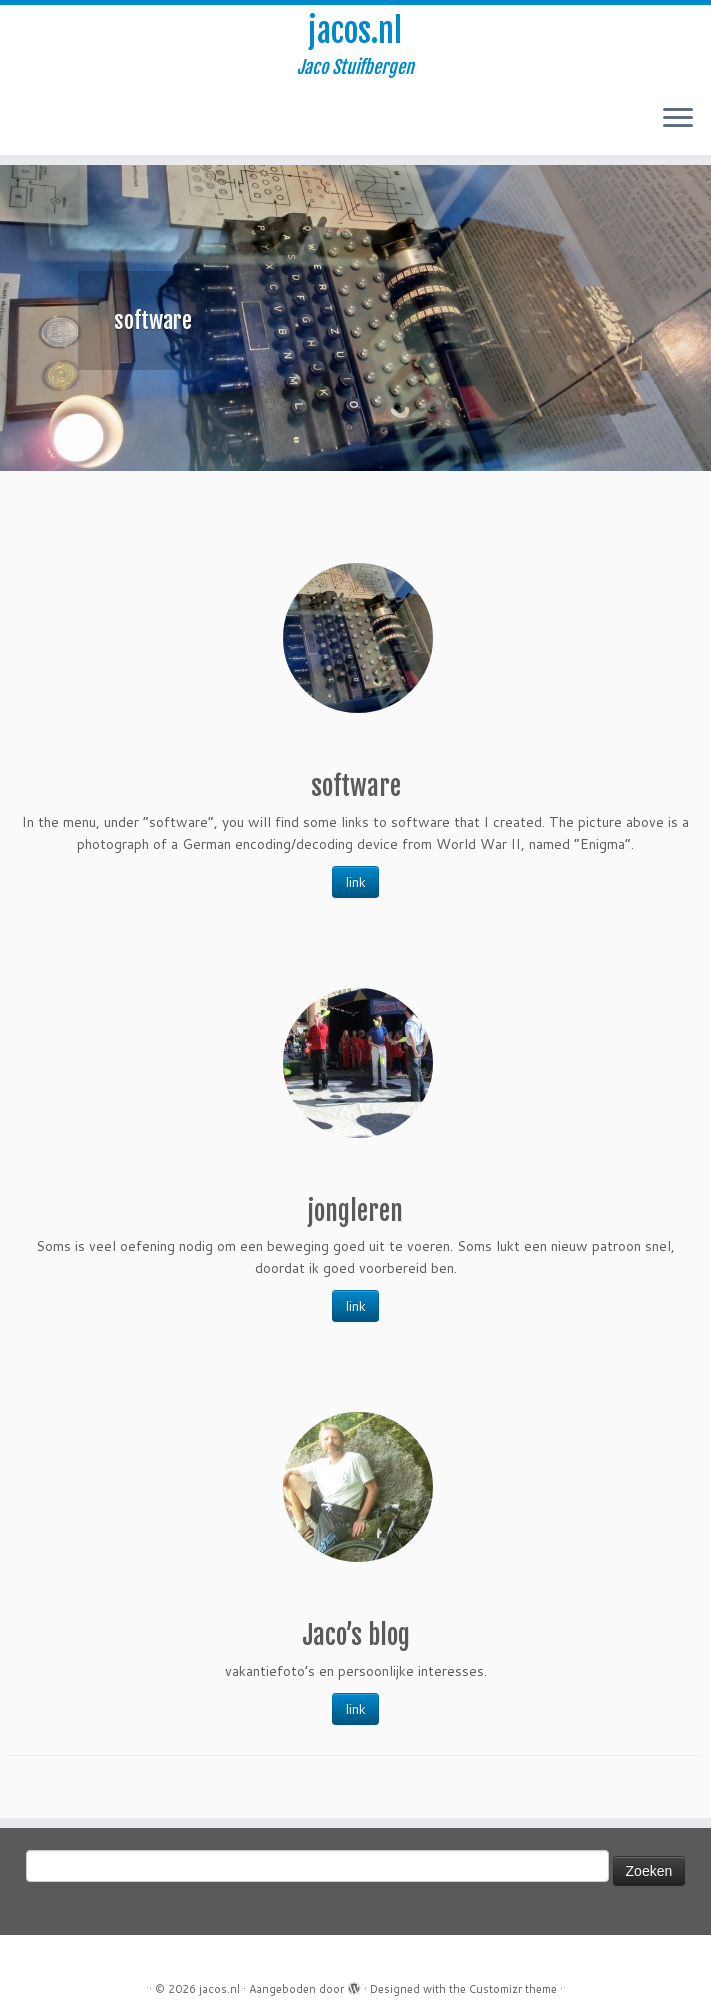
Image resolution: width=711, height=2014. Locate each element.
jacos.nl (355, 31)
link (355, 882)
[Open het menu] (678, 119)
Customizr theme (513, 1989)
